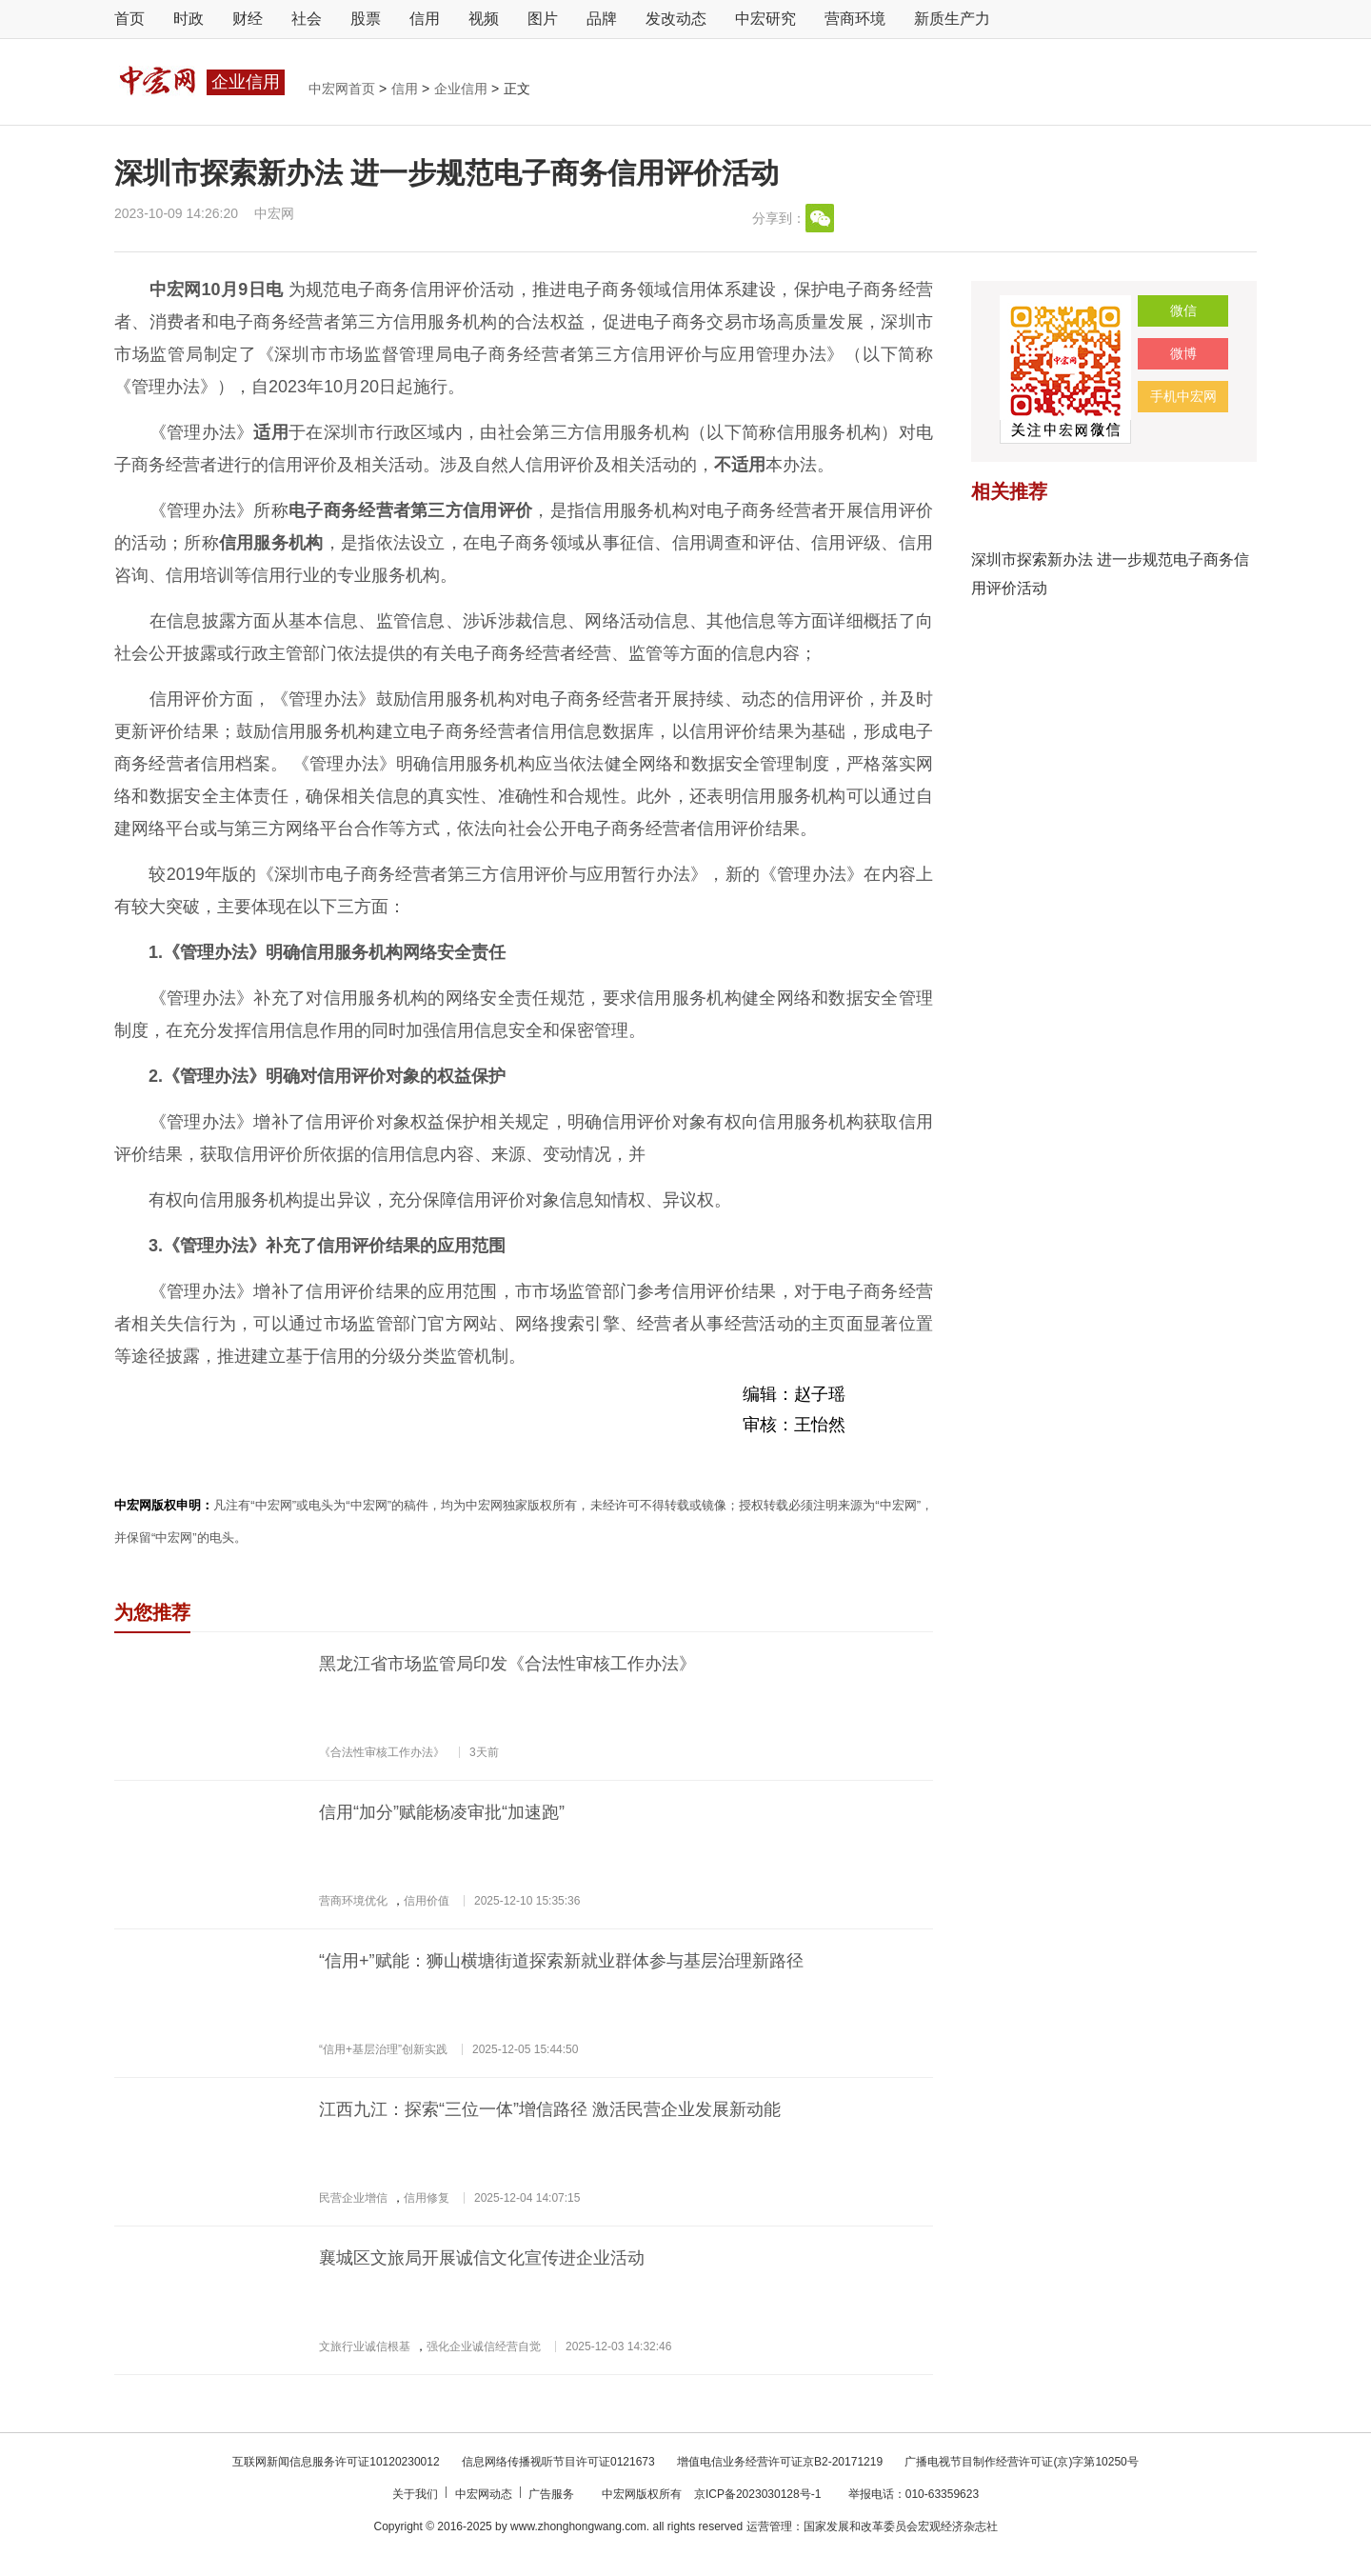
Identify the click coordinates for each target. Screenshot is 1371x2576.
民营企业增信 (353, 2198)
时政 (188, 18)
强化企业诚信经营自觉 (484, 2346)
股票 (365, 18)
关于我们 (416, 2494)
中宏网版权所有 (643, 2494)
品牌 (601, 18)
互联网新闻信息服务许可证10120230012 (337, 2461)
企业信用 (462, 88)
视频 (483, 18)
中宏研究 (765, 18)
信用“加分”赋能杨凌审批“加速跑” (442, 1812)
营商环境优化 (353, 1901)
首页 (129, 18)
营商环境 (855, 18)
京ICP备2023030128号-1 (757, 2494)
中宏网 (274, 213)
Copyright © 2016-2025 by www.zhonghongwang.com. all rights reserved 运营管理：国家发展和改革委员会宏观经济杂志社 (685, 2526)
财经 (247, 18)
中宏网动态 (485, 2494)
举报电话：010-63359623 (913, 2494)
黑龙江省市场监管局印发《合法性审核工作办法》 (507, 1663)
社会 (306, 18)
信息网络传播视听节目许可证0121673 (560, 2461)
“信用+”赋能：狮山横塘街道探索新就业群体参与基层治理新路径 (561, 1960)
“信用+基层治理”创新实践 (383, 2049)
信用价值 (426, 1901)
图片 (542, 18)
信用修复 (426, 2198)
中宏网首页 (343, 88)
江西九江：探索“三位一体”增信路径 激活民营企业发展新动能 (550, 2109)
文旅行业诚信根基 (364, 2346)
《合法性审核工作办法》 (382, 1752)
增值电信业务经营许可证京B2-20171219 (781, 2461)
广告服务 (552, 2494)
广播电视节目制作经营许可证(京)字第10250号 (1021, 2461)
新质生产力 (952, 18)
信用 (424, 18)
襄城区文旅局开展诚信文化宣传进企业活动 (482, 2257)
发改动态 (676, 18)
